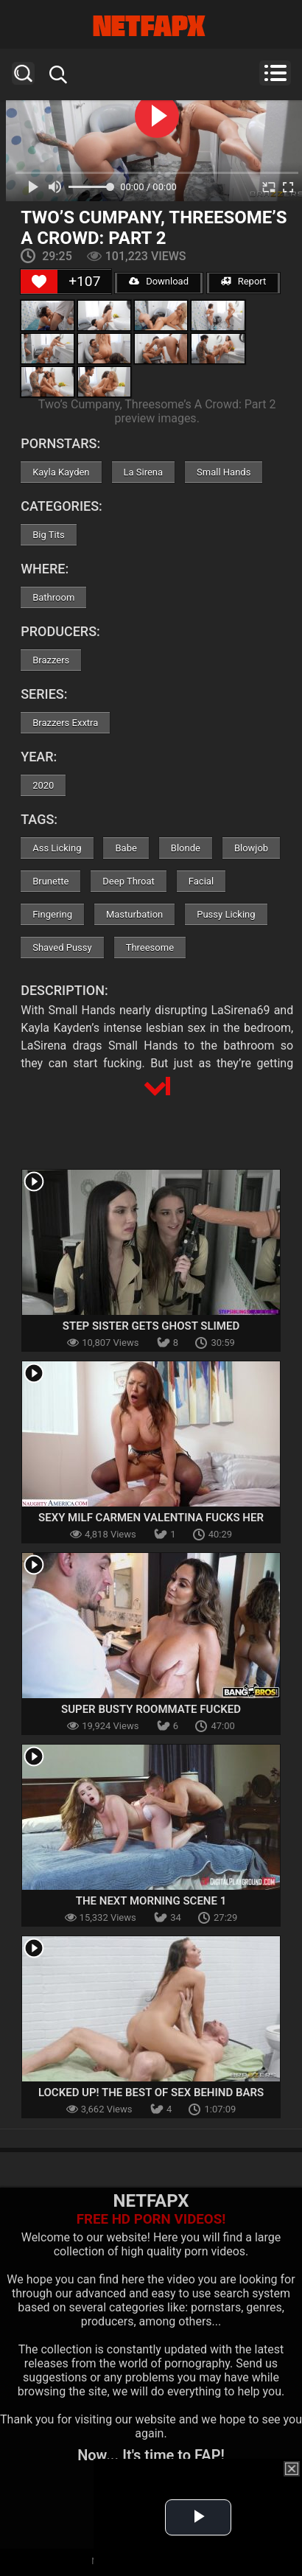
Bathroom (53, 597)
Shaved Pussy (61, 947)
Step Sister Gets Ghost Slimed (151, 1326)
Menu (275, 73)
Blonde (185, 848)
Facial (201, 881)
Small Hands (223, 472)
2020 (43, 785)
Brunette (50, 881)
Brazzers (50, 660)
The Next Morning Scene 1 (151, 1900)
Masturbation (134, 914)
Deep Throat (128, 881)
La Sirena (144, 472)
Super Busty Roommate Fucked (151, 1709)
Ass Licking (56, 848)
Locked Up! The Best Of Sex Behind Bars (151, 2092)
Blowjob (251, 848)
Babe (125, 848)
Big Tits (48, 534)
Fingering (52, 914)
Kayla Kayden (60, 472)
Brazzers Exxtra (65, 722)
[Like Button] (39, 281)
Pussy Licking (226, 914)
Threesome (150, 947)
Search (23, 73)
